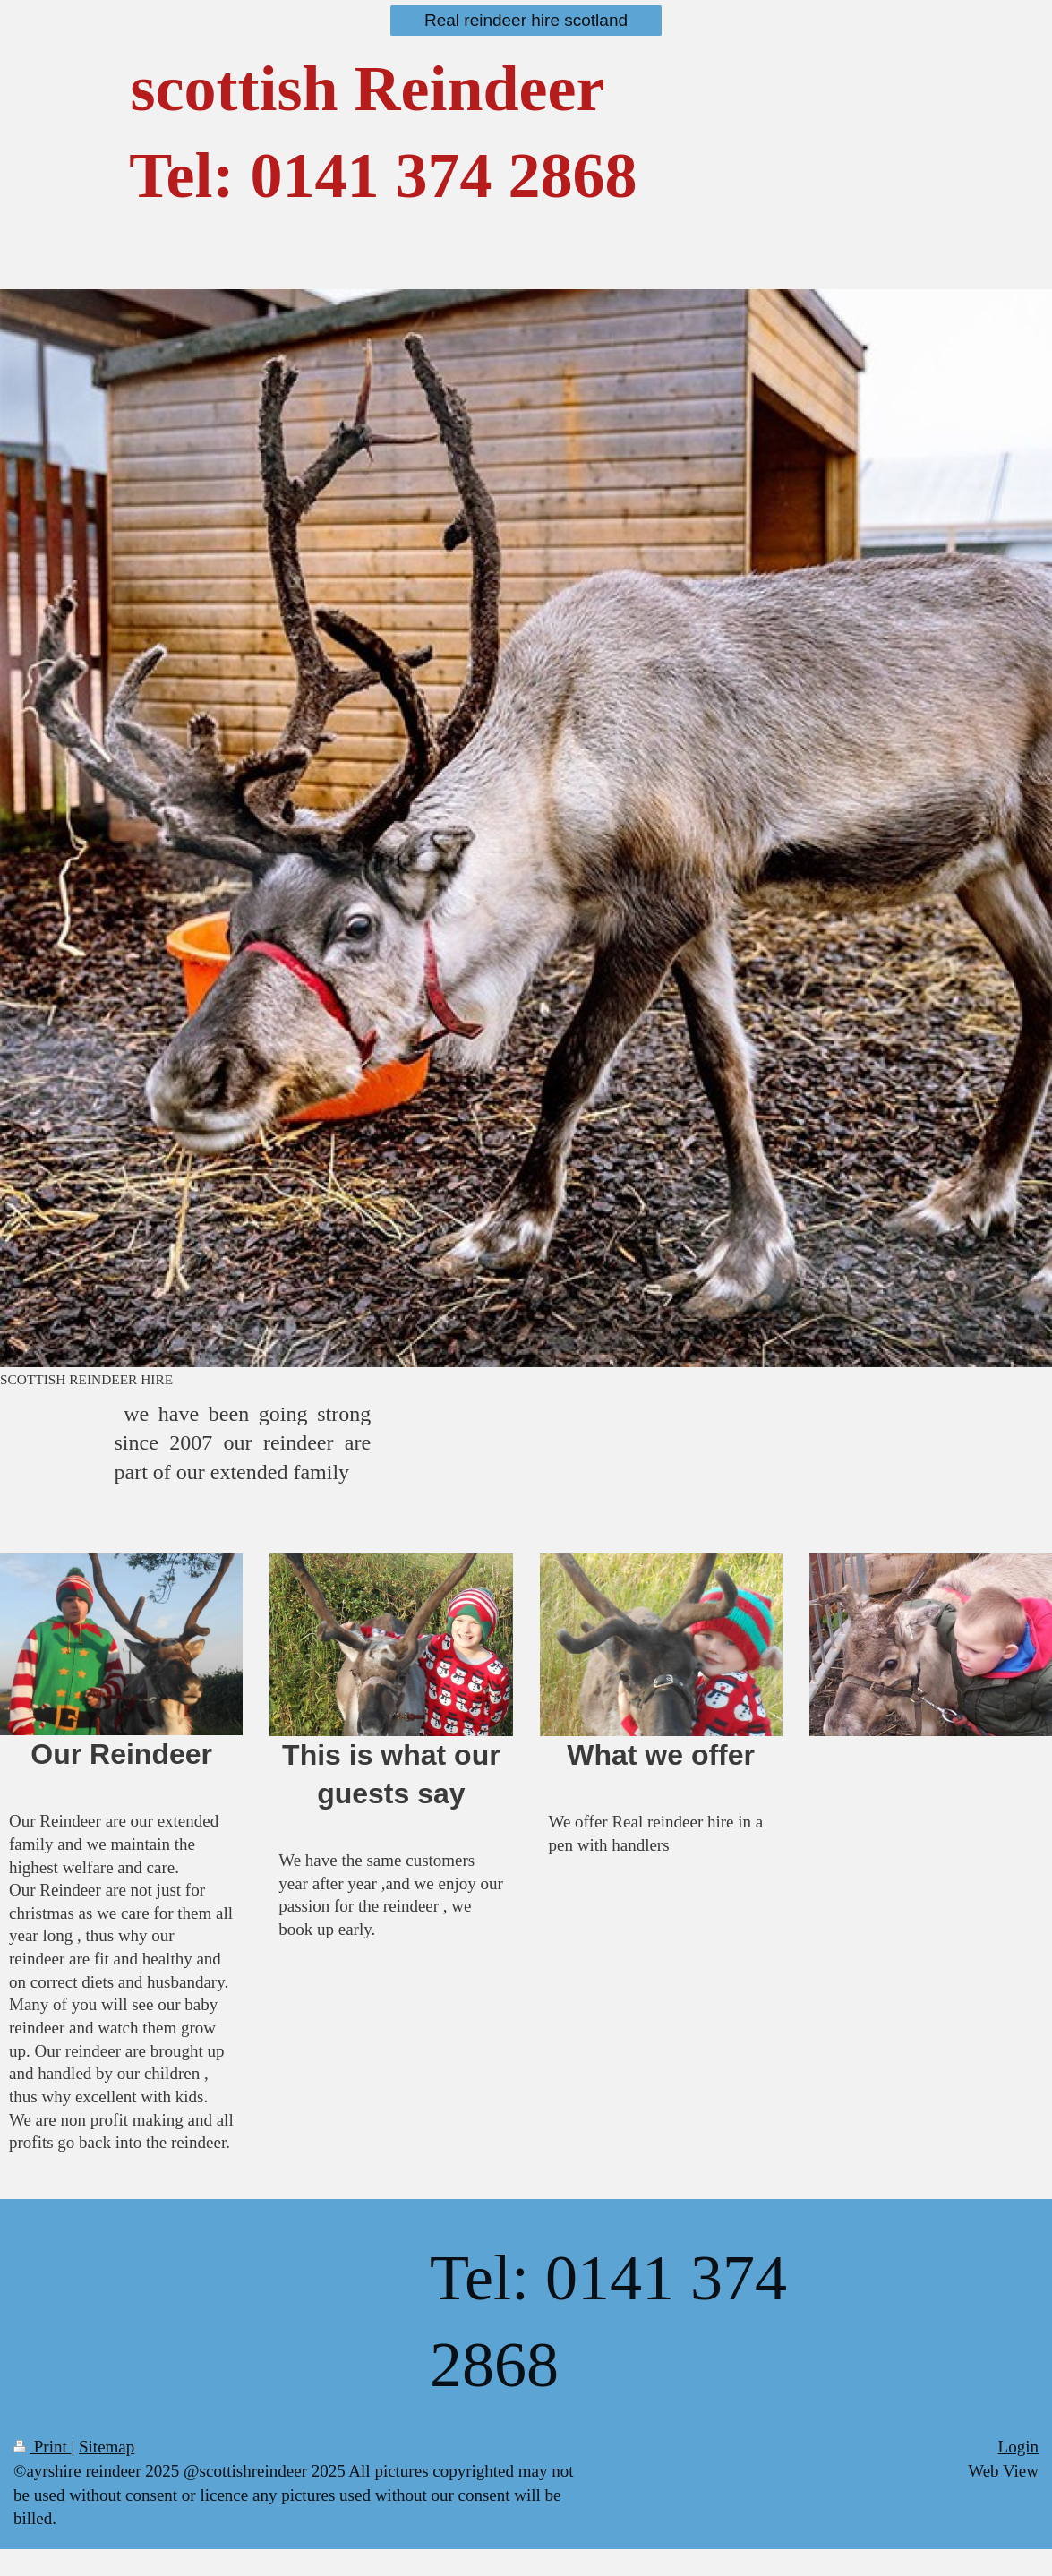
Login (1018, 2446)
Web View (1003, 2470)
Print (42, 2446)
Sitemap (106, 2446)
